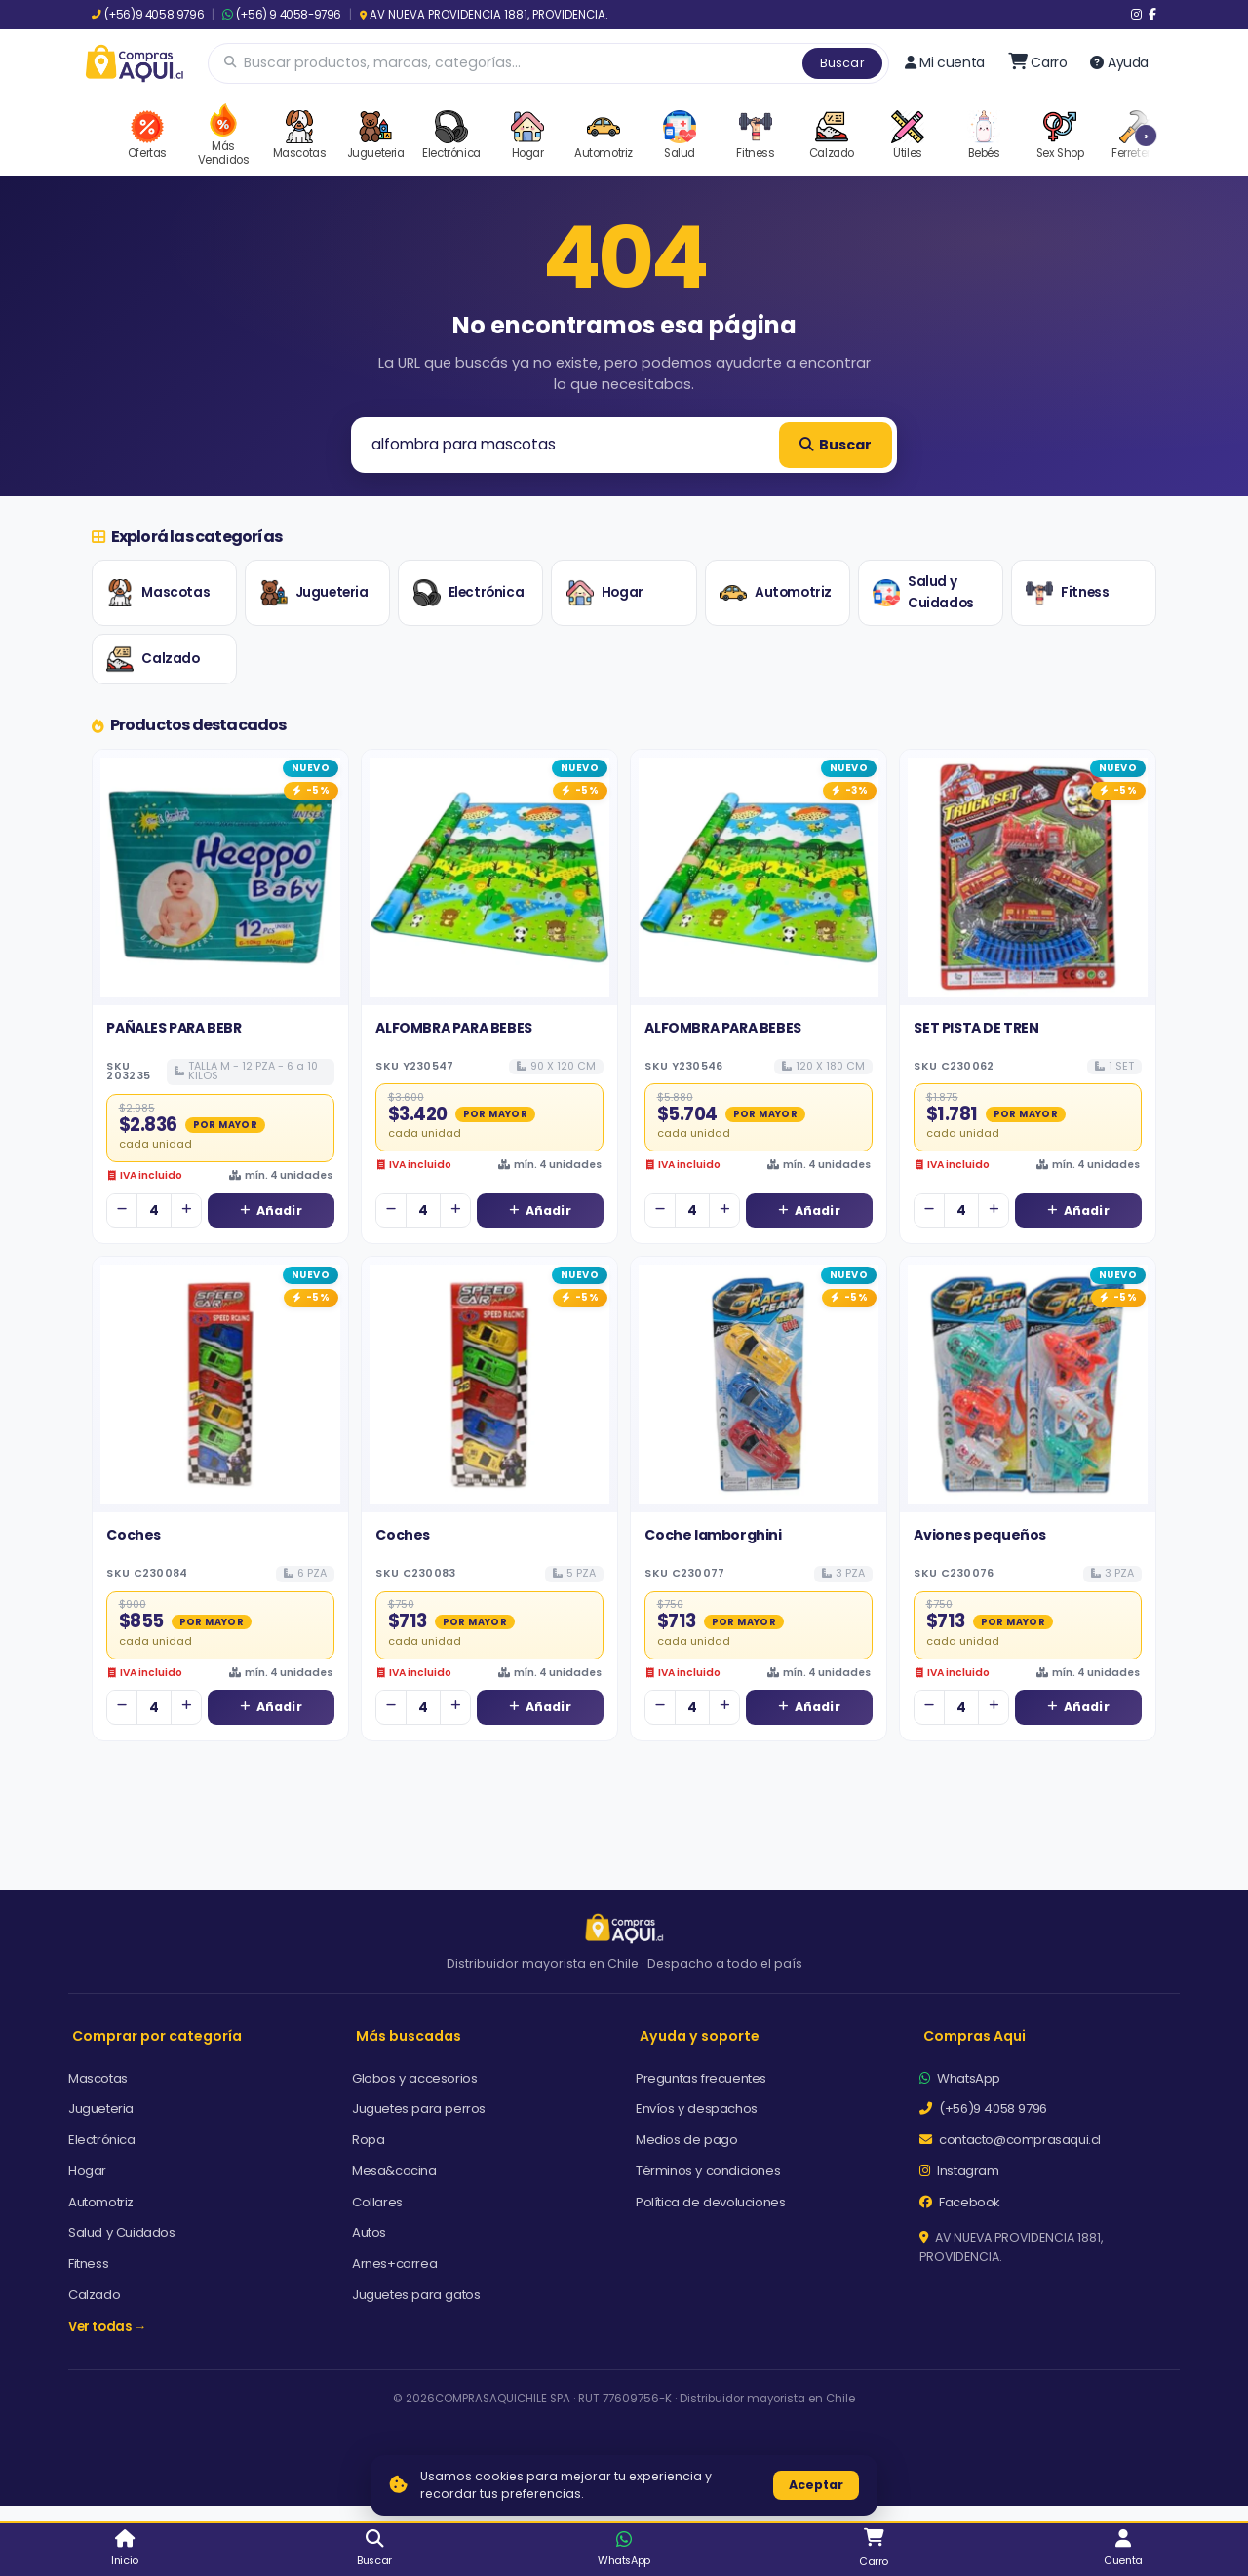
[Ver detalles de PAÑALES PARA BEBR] (220, 877)
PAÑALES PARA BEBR (173, 1027)
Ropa (368, 2139)
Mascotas (158, 592)
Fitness (1067, 592)
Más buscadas (408, 2036)
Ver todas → (107, 2327)
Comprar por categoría (157, 2036)
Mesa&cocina (394, 2171)
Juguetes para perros (419, 2108)
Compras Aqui (974, 2036)
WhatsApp (959, 2078)
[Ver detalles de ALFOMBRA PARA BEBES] (489, 877)
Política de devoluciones (710, 2202)
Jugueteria (314, 592)
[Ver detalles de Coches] (220, 1384)
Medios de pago (686, 2139)
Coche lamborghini (712, 1534)
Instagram (959, 2171)
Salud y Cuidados (923, 592)
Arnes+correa (394, 2263)
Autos (369, 2232)
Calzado (152, 659)
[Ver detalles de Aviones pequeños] (1027, 1384)
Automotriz (776, 592)
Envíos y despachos (697, 2108)
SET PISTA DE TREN (976, 1027)
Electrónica (469, 592)
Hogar (605, 592)
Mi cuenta (945, 62)
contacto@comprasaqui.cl (1010, 2139)
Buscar (842, 63)
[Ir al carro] (1037, 62)
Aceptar (816, 2485)
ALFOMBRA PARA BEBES (453, 1027)
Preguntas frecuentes (701, 2078)
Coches (133, 1534)
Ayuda (1119, 62)
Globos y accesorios (414, 2078)
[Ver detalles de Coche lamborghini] (758, 1384)
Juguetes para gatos (416, 2294)
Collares (377, 2202)
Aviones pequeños (980, 1534)
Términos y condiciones (708, 2171)
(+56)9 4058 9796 (148, 14)
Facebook (959, 2202)
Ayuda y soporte (700, 2036)
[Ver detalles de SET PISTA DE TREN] (1027, 877)
